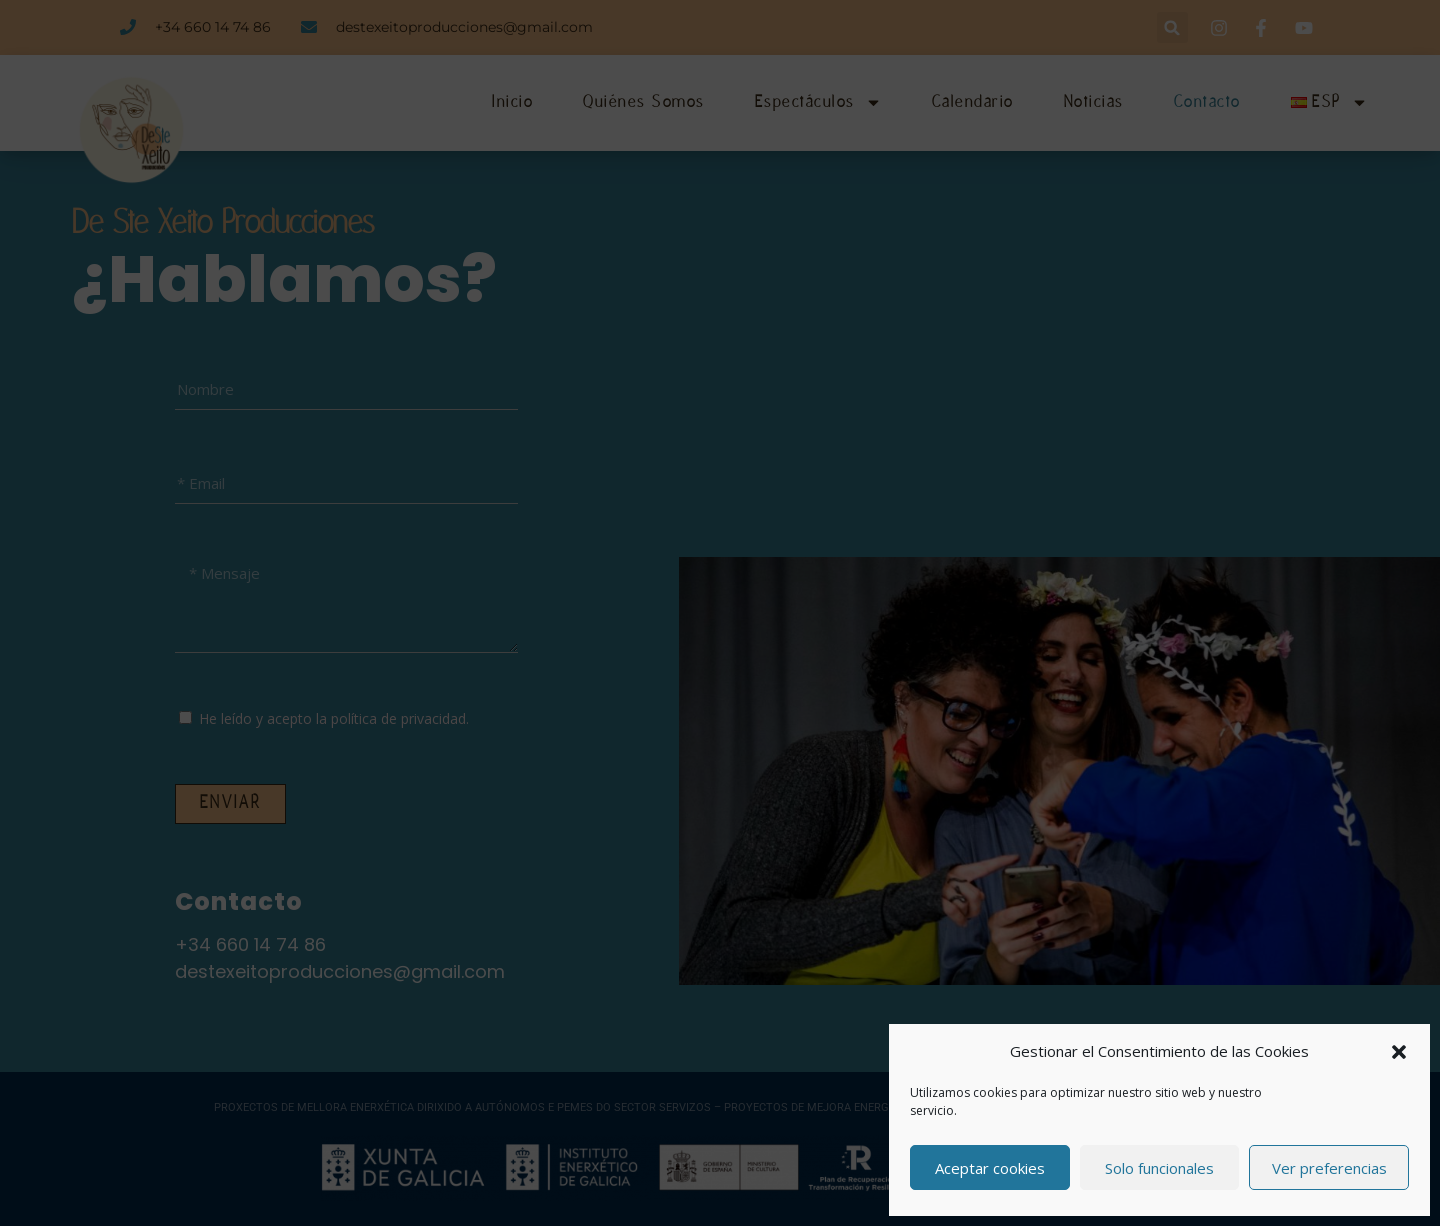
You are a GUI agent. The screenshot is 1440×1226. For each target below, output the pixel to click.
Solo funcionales (1159, 1168)
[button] (1399, 1052)
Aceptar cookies (990, 1168)
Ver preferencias (1329, 1168)
